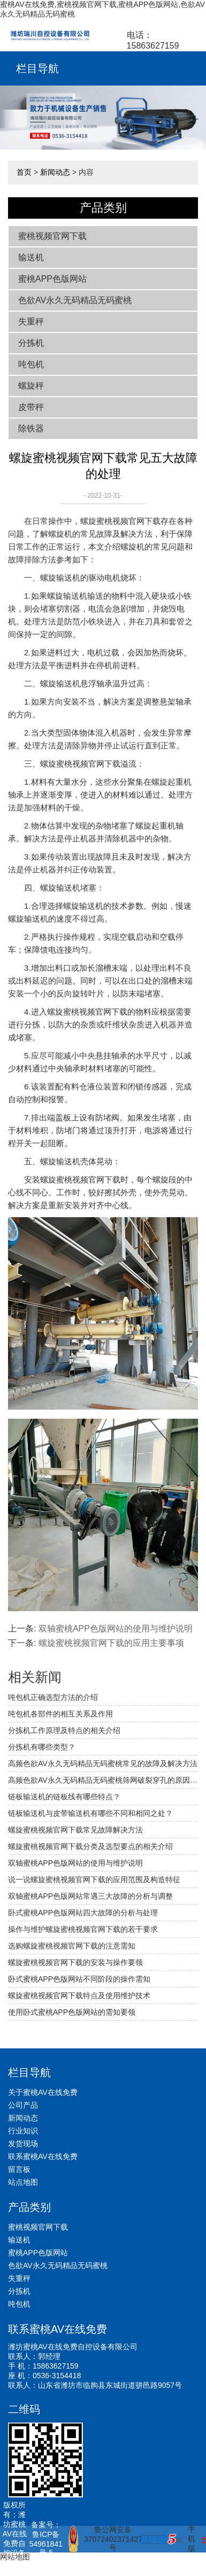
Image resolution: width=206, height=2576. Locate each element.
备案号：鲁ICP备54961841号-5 (46, 2538)
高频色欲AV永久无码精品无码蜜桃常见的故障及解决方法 (102, 1763)
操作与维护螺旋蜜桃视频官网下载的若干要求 (83, 1929)
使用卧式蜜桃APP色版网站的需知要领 (71, 2012)
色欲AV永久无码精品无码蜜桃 (75, 300)
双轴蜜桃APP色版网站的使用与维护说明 (116, 1628)
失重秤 (31, 321)
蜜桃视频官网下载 (52, 236)
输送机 (31, 257)
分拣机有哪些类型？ (41, 1747)
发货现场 (23, 2143)
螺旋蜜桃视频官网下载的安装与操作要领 (75, 1962)
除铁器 (31, 428)
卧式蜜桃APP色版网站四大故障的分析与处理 (83, 1912)
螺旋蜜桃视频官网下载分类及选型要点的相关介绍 (90, 1846)
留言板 (19, 2169)
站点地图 (23, 2182)
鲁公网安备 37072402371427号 (100, 2539)
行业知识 (23, 2130)
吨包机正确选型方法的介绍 (53, 1697)
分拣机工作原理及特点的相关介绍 (64, 1730)
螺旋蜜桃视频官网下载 (120, 520)
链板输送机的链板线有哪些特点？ (64, 1796)
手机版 (191, 2538)
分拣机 (31, 342)
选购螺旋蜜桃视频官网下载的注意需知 (71, 1945)
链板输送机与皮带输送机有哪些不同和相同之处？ (90, 1813)
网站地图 (15, 2556)
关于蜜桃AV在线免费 (43, 2092)
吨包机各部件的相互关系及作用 (60, 1713)
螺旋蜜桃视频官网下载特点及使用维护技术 (79, 1995)
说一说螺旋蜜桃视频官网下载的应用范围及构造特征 (94, 1879)
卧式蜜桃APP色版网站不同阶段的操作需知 (79, 1979)
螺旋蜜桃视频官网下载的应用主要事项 (111, 1642)
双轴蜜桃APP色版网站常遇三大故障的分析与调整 (90, 1896)
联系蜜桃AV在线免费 (43, 2156)
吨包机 (31, 364)
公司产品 (23, 2105)
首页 (24, 172)
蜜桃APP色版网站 (52, 278)
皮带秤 (31, 407)
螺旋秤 (31, 385)
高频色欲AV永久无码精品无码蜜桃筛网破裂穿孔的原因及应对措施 (103, 1780)
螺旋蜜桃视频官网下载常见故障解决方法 (75, 1829)
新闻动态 (55, 172)
